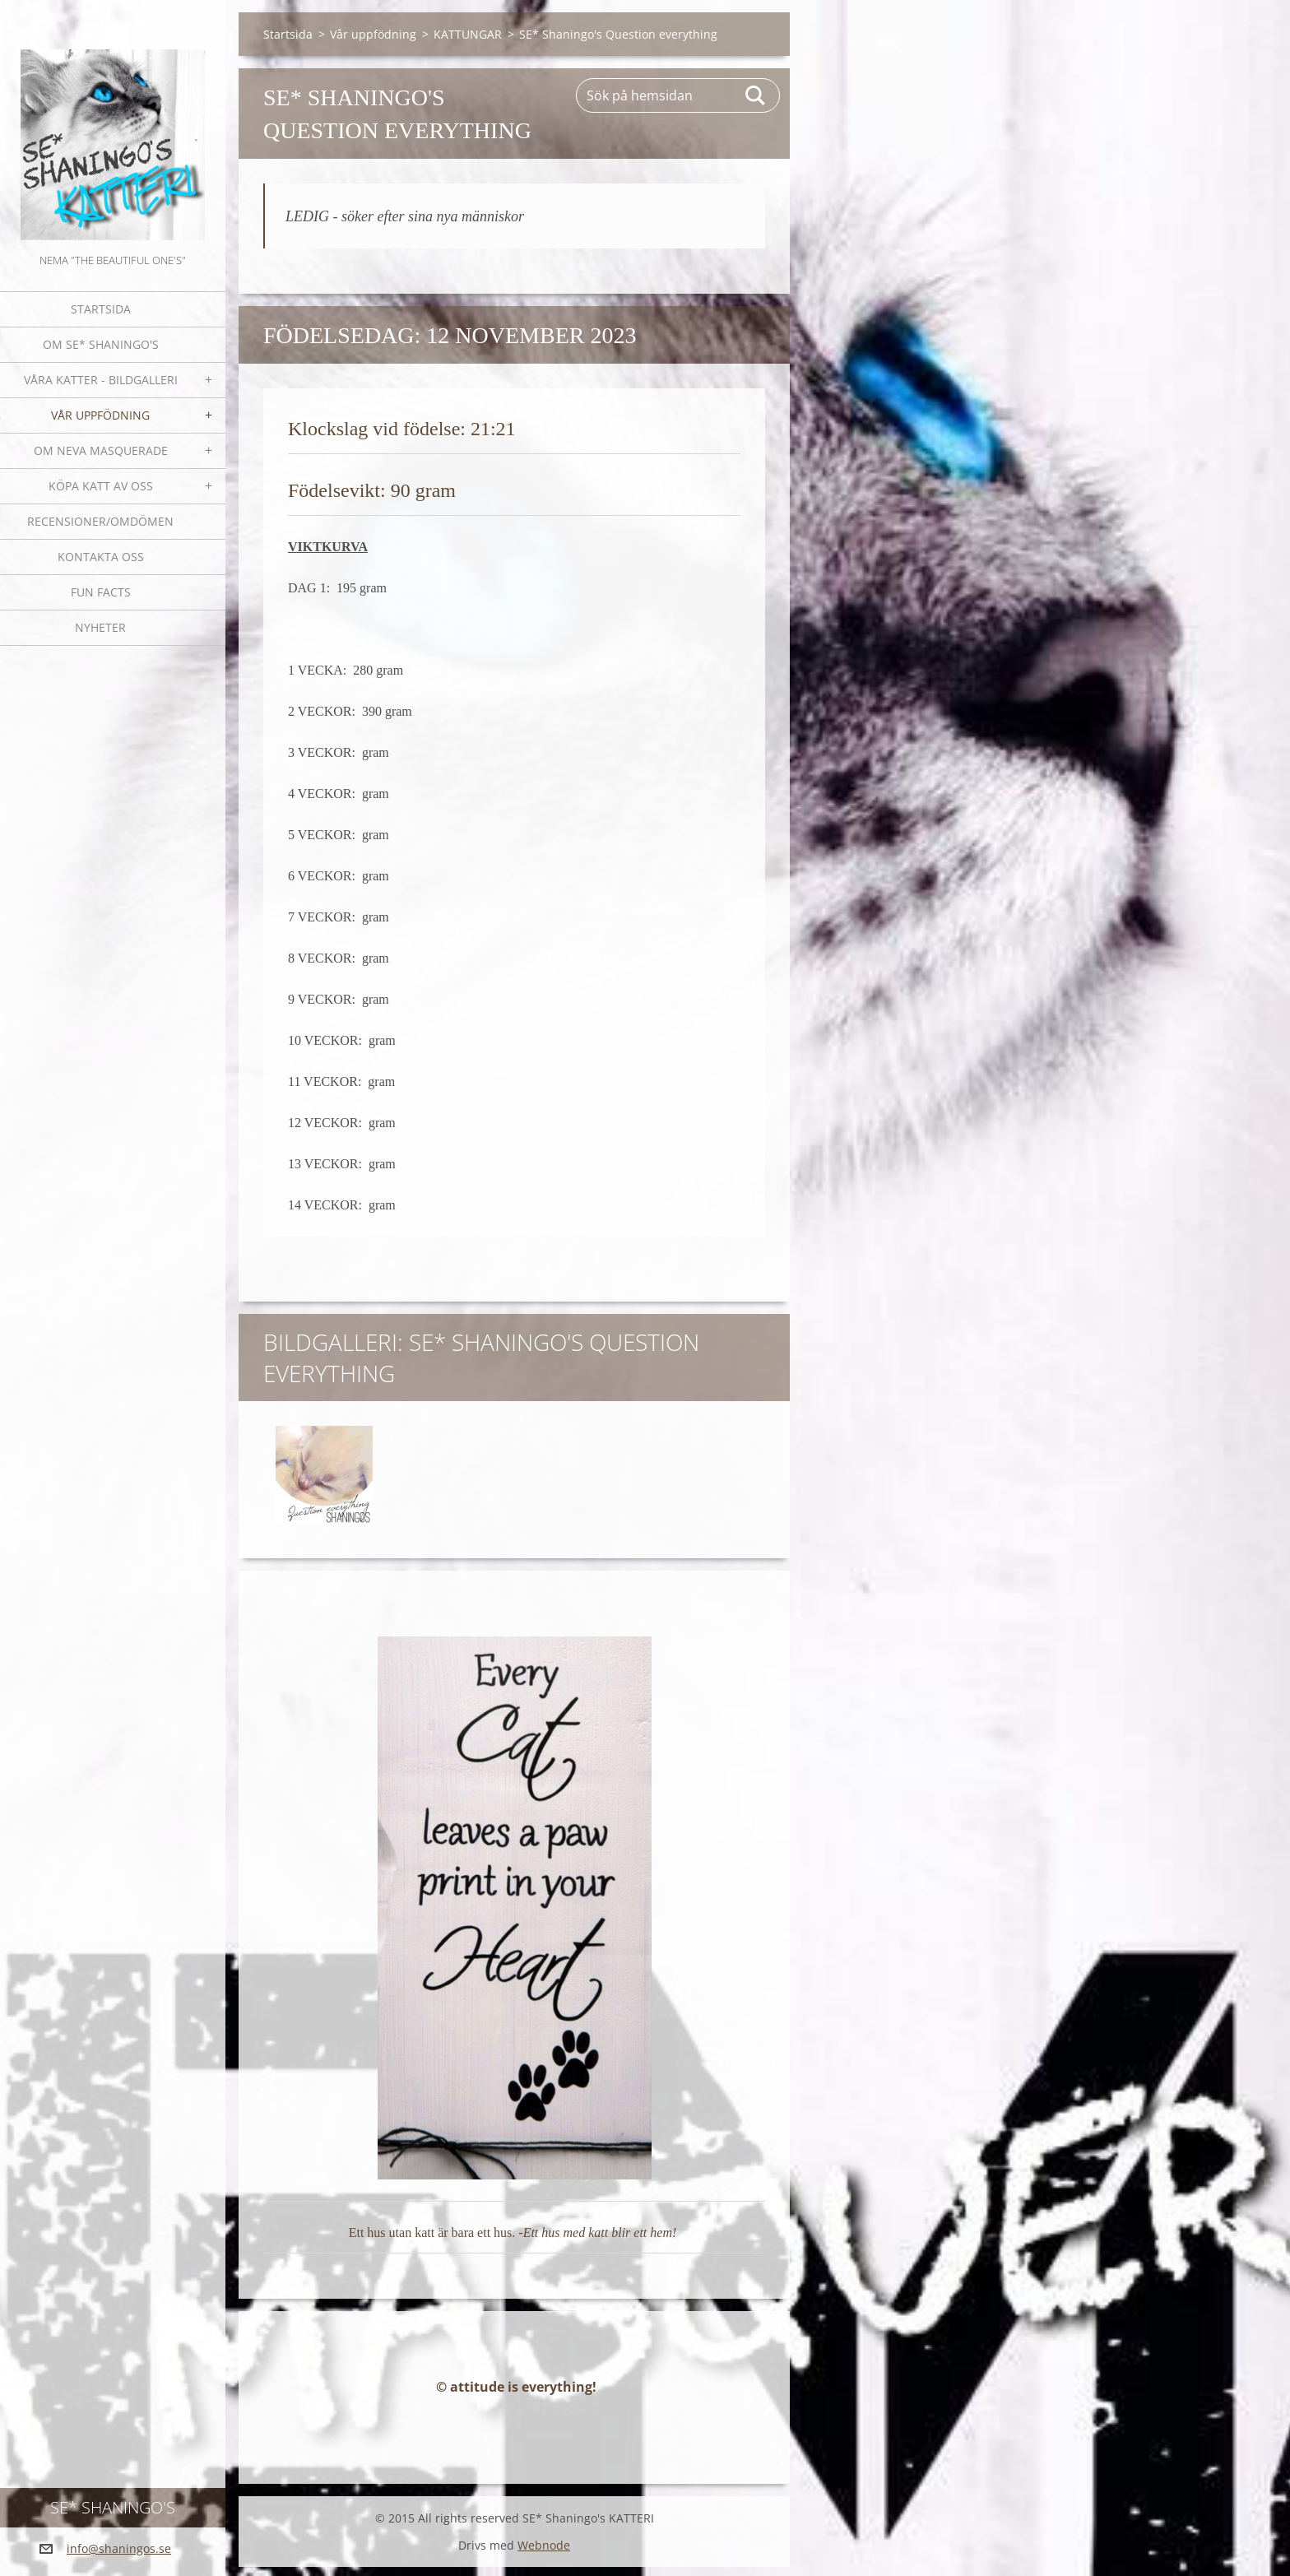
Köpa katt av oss (101, 486)
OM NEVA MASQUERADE (101, 450)
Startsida (101, 309)
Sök (756, 95)
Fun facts (101, 592)
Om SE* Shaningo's (101, 344)
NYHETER (100, 627)
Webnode (543, 2554)
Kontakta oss (101, 556)
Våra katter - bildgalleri (101, 380)
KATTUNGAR (468, 34)
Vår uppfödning (100, 415)
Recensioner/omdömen (100, 521)
